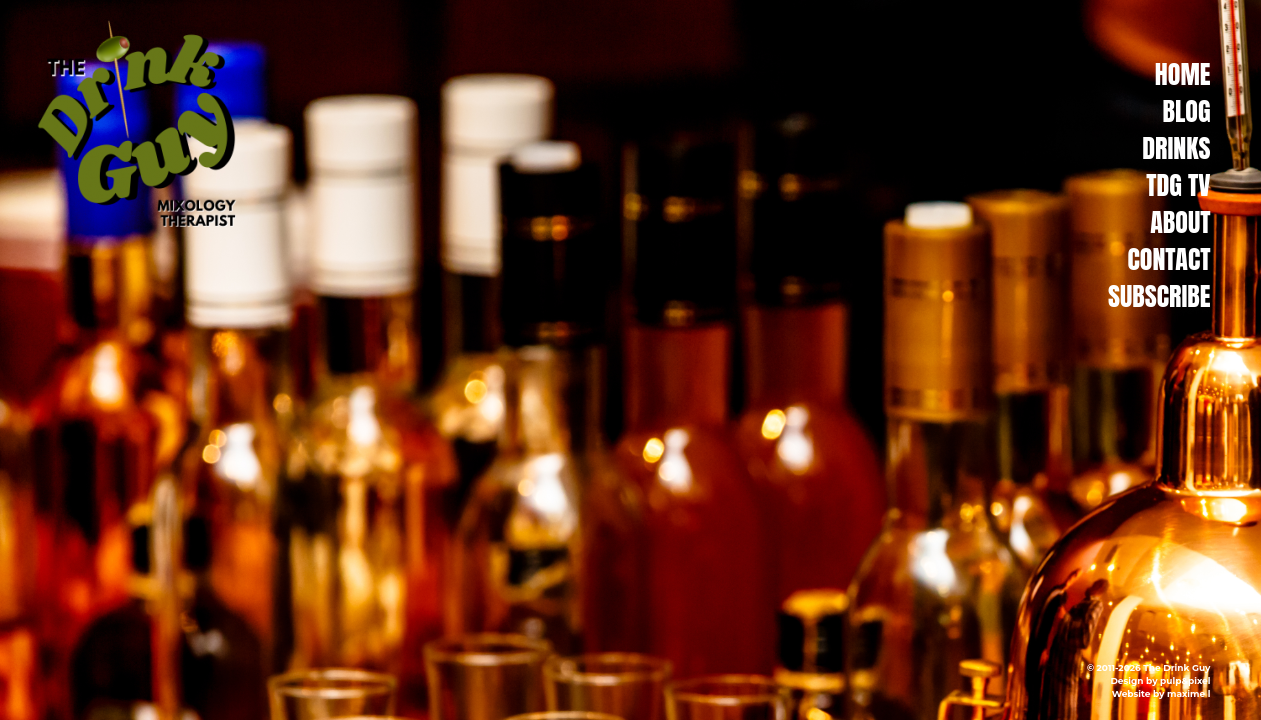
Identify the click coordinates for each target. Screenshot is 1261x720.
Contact (1168, 259)
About (1180, 222)
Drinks (1176, 148)
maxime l (1188, 693)
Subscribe (1159, 296)
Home (1183, 74)
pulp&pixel (1185, 680)
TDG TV (1178, 185)
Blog (1187, 111)
